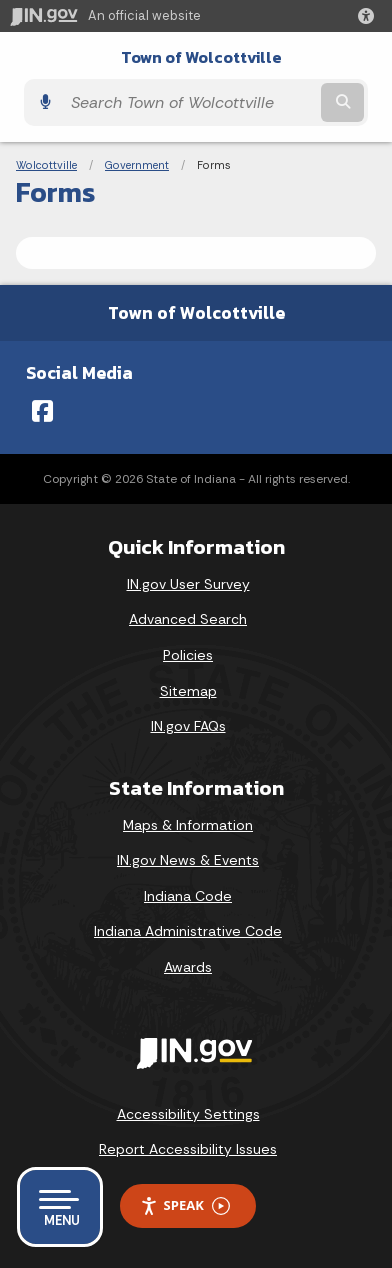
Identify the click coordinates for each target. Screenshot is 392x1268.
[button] (370, 16)
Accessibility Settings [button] (188, 1114)
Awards (188, 967)
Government (137, 165)
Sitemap (188, 691)
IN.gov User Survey (188, 584)
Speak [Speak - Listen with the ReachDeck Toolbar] (185, 1205)
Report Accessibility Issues (188, 1149)
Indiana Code (188, 896)
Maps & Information (188, 825)
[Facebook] (42, 411)
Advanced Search (188, 619)
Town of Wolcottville (201, 57)
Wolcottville (46, 165)
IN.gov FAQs (188, 726)
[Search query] (189, 103)
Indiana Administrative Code (188, 931)
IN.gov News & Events (188, 860)
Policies (188, 655)
